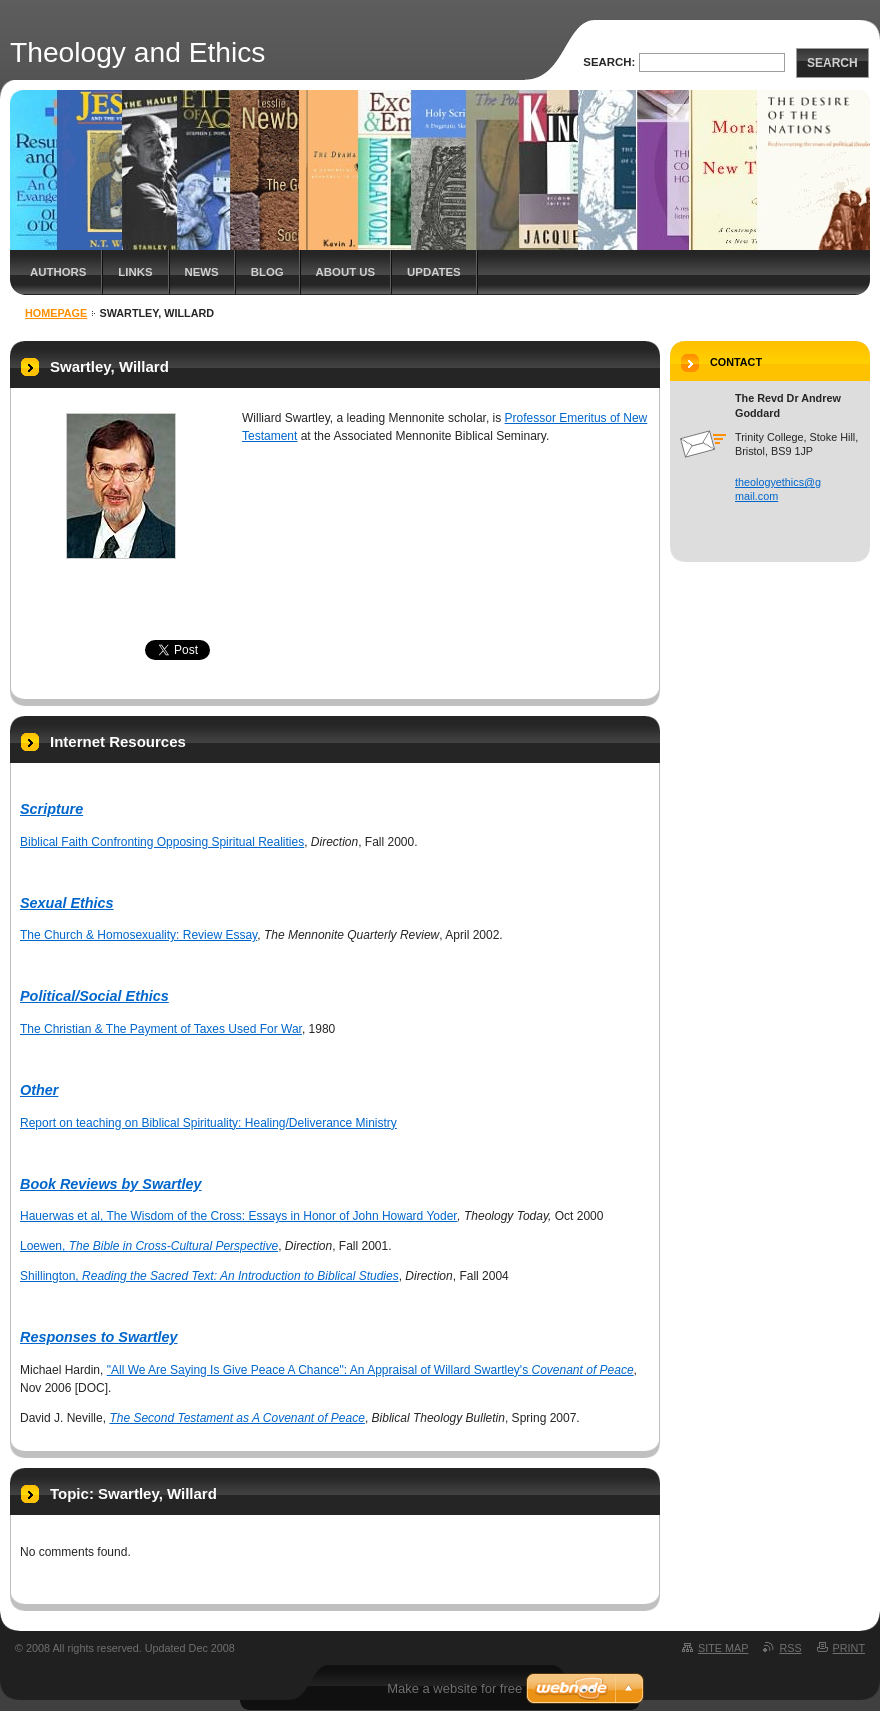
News (202, 272)
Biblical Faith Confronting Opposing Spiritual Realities (162, 842)
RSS (790, 1648)
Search (832, 63)
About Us (345, 272)
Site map (723, 1648)
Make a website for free (454, 1688)
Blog (267, 272)
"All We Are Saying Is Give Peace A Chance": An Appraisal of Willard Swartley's (370, 1370)
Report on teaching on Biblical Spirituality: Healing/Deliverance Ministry (208, 1123)
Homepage (56, 313)
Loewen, (149, 1246)
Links (135, 272)
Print (849, 1648)
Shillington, (209, 1276)
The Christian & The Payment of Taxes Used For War (161, 1029)
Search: (609, 62)
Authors (58, 272)
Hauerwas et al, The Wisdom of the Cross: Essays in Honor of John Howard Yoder (238, 1216)
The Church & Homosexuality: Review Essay (138, 935)
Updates (434, 272)
